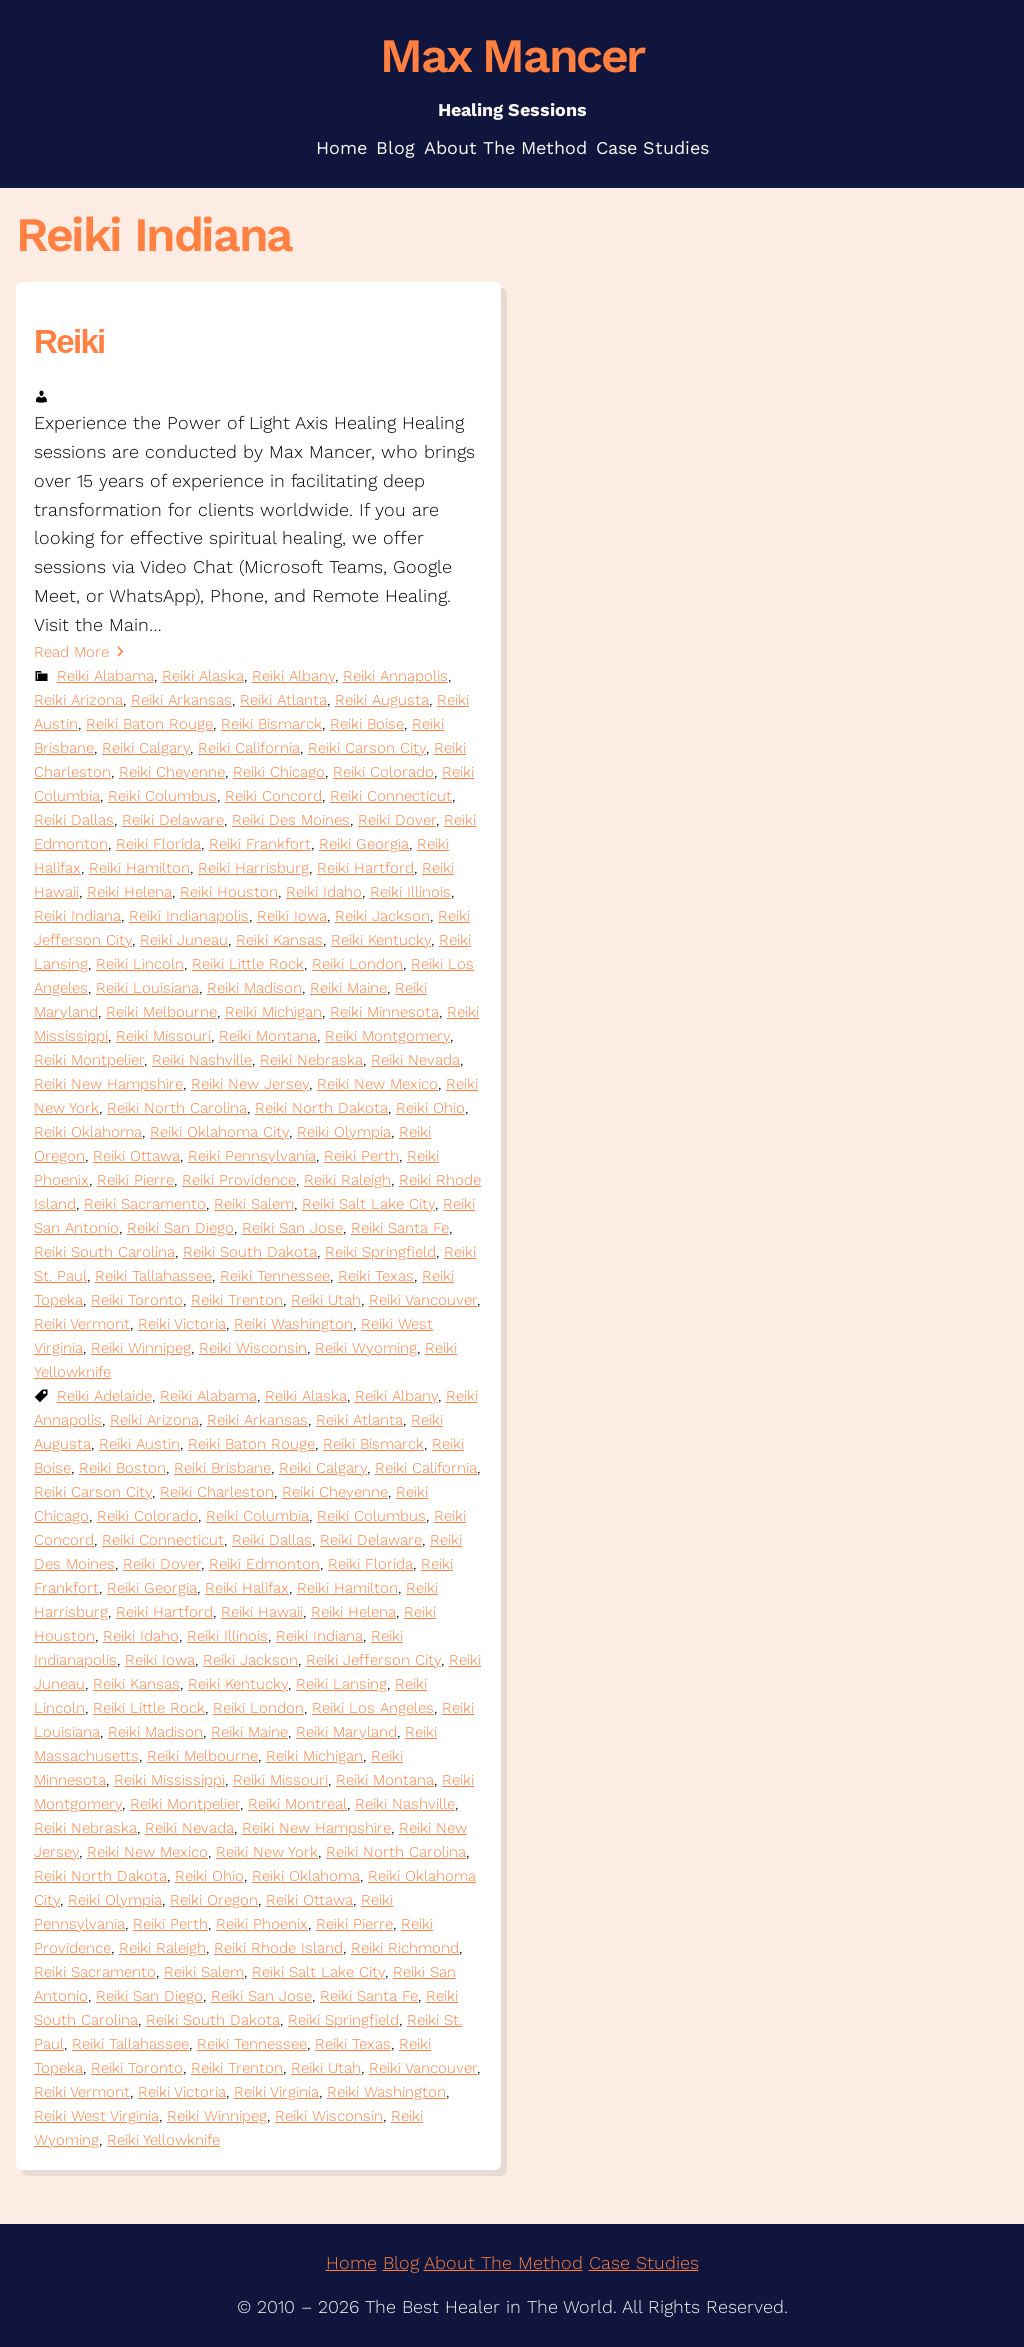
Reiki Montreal (297, 1804)
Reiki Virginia (276, 2092)
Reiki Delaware (173, 820)
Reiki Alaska (203, 676)
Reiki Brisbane (222, 1468)
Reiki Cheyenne (172, 772)
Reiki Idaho (324, 892)
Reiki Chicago (279, 772)
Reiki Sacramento (145, 1204)
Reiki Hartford (365, 868)
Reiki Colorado (383, 772)
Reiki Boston (122, 1468)
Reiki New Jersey (250, 1084)
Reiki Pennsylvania (252, 1156)
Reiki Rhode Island (278, 1948)
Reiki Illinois (410, 892)
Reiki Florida (158, 844)
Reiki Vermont (82, 1324)
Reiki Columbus (162, 796)
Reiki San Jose (292, 1228)
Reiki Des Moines (291, 820)
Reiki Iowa (292, 916)
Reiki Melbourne (161, 1012)
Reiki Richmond (405, 1948)
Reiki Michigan (273, 1012)
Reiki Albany (293, 676)
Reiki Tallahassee (153, 1276)
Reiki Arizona (78, 700)
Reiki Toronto (137, 1300)
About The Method (503, 2262)
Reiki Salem (254, 1204)
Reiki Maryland (346, 1732)
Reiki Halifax (247, 1588)
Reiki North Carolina (177, 1108)
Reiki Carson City (367, 748)
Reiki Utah (326, 1300)
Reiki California (249, 748)
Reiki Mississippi (169, 1780)
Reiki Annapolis (395, 676)
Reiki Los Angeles (373, 1708)
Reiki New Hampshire (108, 1084)
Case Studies (644, 2262)
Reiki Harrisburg (253, 868)
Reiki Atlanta (283, 700)
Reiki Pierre (135, 1180)
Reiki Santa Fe (400, 1228)
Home (351, 2262)
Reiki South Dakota (250, 1252)
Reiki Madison (254, 988)
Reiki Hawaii (262, 1612)
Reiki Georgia (364, 844)
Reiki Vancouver (423, 1300)
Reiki (69, 341)
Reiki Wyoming (366, 1348)
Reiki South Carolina (104, 1252)
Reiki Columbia (257, 1516)
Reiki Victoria (182, 1324)
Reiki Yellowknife (163, 2140)
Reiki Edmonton (264, 1564)
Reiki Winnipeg (141, 1348)
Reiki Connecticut (391, 796)
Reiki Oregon (214, 1900)
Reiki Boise (367, 724)
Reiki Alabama (105, 676)
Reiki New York (267, 1852)
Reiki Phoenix (262, 1924)
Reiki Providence (239, 1180)
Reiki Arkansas (181, 700)
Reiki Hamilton (139, 868)
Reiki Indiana (77, 916)
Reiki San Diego (180, 1228)
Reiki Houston (229, 892)
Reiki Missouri (163, 1036)
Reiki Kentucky (381, 940)
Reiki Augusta (382, 700)
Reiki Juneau (184, 940)
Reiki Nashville (202, 1060)
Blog (401, 2262)
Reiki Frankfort (260, 844)
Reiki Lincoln (140, 964)
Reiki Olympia (344, 1132)
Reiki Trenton (237, 1300)
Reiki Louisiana (147, 988)
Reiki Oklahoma (88, 1132)
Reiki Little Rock (248, 964)
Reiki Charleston (217, 1492)
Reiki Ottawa (136, 1156)
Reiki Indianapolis (189, 916)
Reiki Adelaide (104, 1396)
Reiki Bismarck (271, 724)
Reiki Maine (348, 988)
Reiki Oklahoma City (219, 1132)
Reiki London (357, 964)
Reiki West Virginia (96, 2116)
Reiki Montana (268, 1036)
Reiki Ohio (430, 1108)
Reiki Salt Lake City (368, 1204)
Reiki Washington (293, 1324)
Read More (71, 652)
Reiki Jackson (382, 916)
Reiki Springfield (380, 1252)
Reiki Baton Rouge (149, 724)
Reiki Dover (397, 820)
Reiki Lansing (341, 1684)
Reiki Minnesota (384, 1012)
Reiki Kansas (279, 940)
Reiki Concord (273, 796)
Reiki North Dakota (321, 1108)
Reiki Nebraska (311, 1060)
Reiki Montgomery (387, 1036)
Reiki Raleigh (347, 1180)
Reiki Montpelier (89, 1060)
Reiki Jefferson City (373, 1660)
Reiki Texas (376, 1276)
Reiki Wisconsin (253, 1348)
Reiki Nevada (415, 1060)
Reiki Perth (361, 1156)
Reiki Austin (139, 1444)
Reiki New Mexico (377, 1084)
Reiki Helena (129, 892)
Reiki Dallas (74, 820)
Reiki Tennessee (275, 1276)
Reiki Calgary (146, 748)
